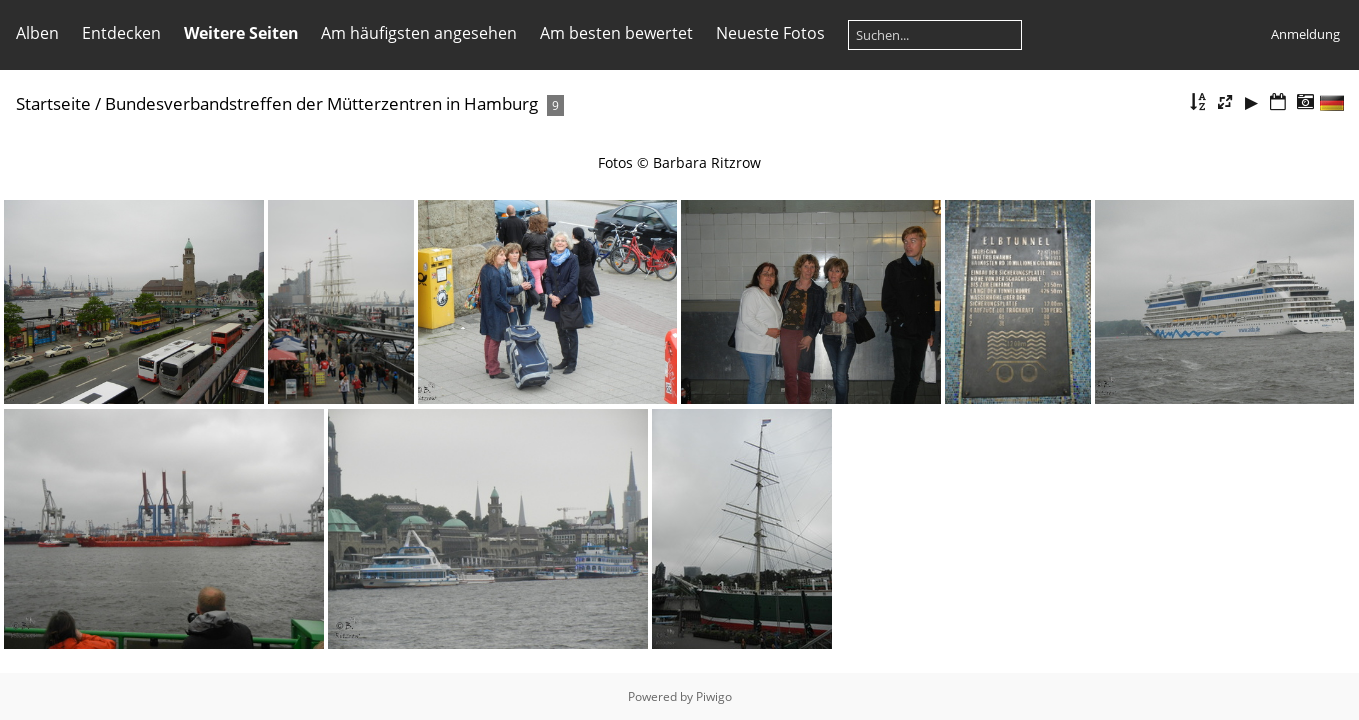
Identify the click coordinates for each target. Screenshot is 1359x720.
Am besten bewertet (616, 33)
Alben (37, 33)
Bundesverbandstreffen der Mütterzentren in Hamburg (321, 103)
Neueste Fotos (770, 33)
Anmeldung (1305, 34)
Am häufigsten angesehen (419, 33)
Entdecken (121, 33)
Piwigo (714, 696)
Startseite (53, 103)
